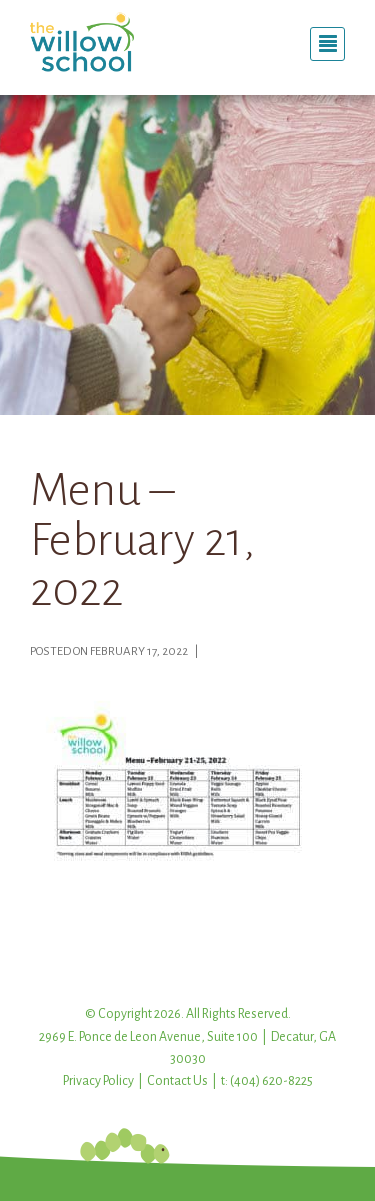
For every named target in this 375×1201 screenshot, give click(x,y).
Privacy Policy (98, 1081)
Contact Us (177, 1081)
